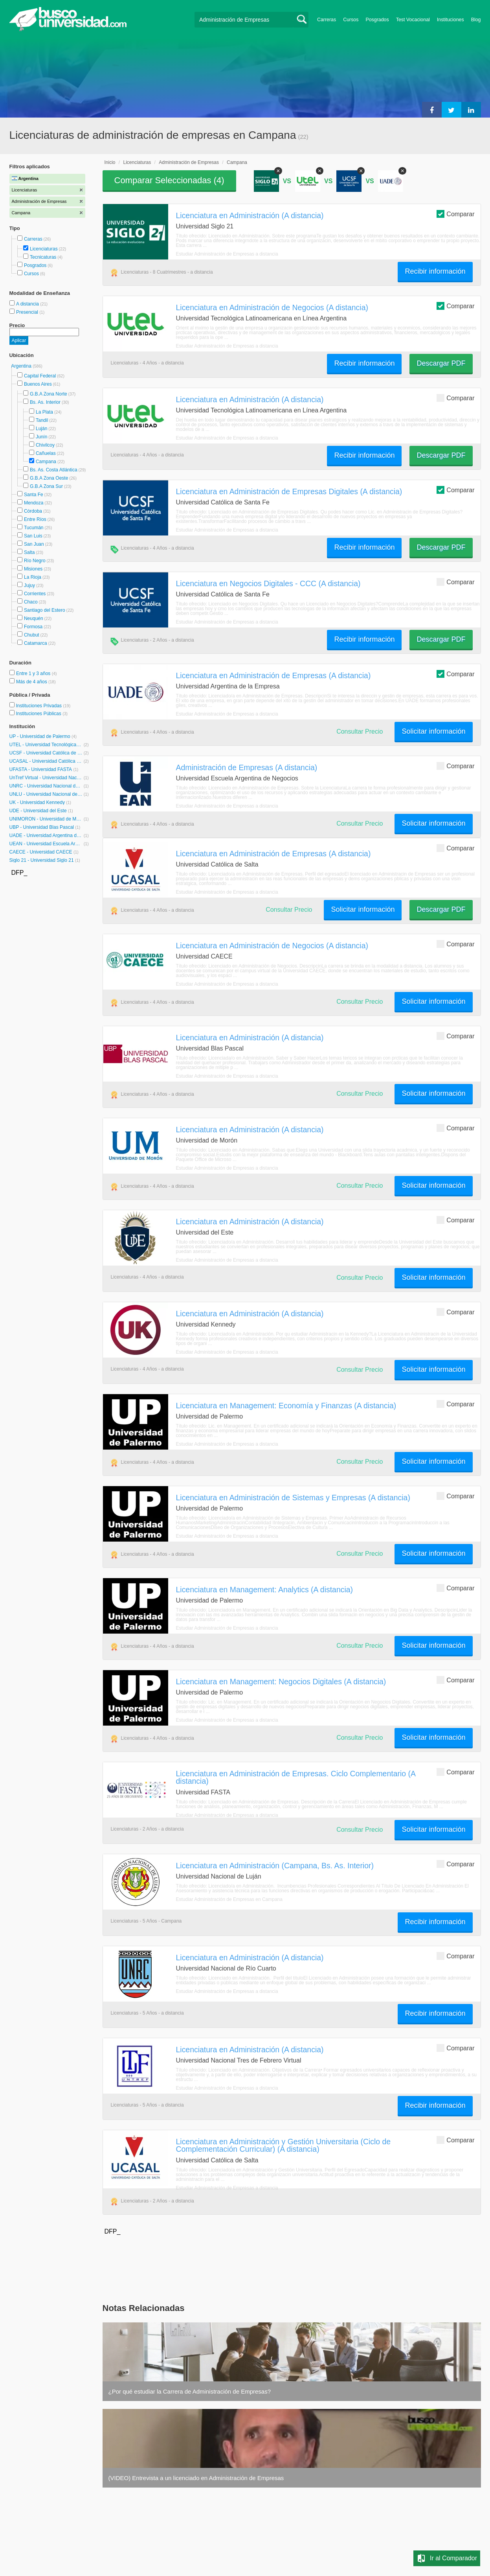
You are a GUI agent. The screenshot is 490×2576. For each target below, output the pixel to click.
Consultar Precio (359, 731)
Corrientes (35, 593)
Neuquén (33, 618)
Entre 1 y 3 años (34, 673)
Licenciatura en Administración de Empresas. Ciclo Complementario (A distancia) (295, 1777)
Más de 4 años (32, 681)
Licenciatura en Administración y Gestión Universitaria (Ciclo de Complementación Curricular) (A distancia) (283, 2145)
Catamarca (35, 643)
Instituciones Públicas (42, 713)
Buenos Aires (38, 384)
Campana (46, 461)
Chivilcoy (45, 445)
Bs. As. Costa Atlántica (53, 470)
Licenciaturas (44, 249)
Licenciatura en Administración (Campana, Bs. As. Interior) (275, 1865)
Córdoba (33, 511)
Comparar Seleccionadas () (169, 180)
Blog (476, 19)
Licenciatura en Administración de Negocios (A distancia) (272, 307)
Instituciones (450, 19)
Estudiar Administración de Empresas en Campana (229, 1899)
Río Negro (35, 560)
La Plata (44, 412)
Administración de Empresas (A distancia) (246, 767)
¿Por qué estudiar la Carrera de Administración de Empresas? (189, 2391)
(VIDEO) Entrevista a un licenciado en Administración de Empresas (196, 2478)
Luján (41, 428)
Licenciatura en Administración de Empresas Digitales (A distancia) (289, 491)
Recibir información (435, 271)
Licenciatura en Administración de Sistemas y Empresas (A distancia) (293, 1497)
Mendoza (33, 503)
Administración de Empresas (189, 162)
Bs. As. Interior (45, 402)
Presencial (27, 312)
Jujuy (29, 585)
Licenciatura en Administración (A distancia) (250, 215)
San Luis (33, 536)
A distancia (28, 304)
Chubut (31, 635)
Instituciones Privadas (43, 705)
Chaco (31, 602)
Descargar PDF (441, 363)
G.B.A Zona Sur (46, 486)
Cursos (350, 19)
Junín (41, 437)
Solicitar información (433, 731)
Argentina (22, 366)
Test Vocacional (413, 19)
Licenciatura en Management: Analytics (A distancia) (264, 1589)
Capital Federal (40, 376)
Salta (29, 552)
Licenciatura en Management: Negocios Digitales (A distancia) (281, 1681)
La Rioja (32, 577)
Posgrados (377, 19)
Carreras (326, 19)
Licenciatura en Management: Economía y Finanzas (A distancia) (286, 1405)
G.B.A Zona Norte (48, 394)
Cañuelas (46, 453)
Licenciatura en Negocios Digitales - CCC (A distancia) (268, 583)
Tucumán (34, 527)
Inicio (110, 162)
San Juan (34, 544)
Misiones (33, 569)
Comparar (455, 213)
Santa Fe (33, 494)
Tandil (42, 420)
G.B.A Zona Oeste (49, 478)
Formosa (33, 626)
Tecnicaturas (43, 257)
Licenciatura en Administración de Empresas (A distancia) (273, 675)
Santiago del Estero (44, 610)
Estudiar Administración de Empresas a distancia (227, 254)
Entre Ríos (35, 519)
